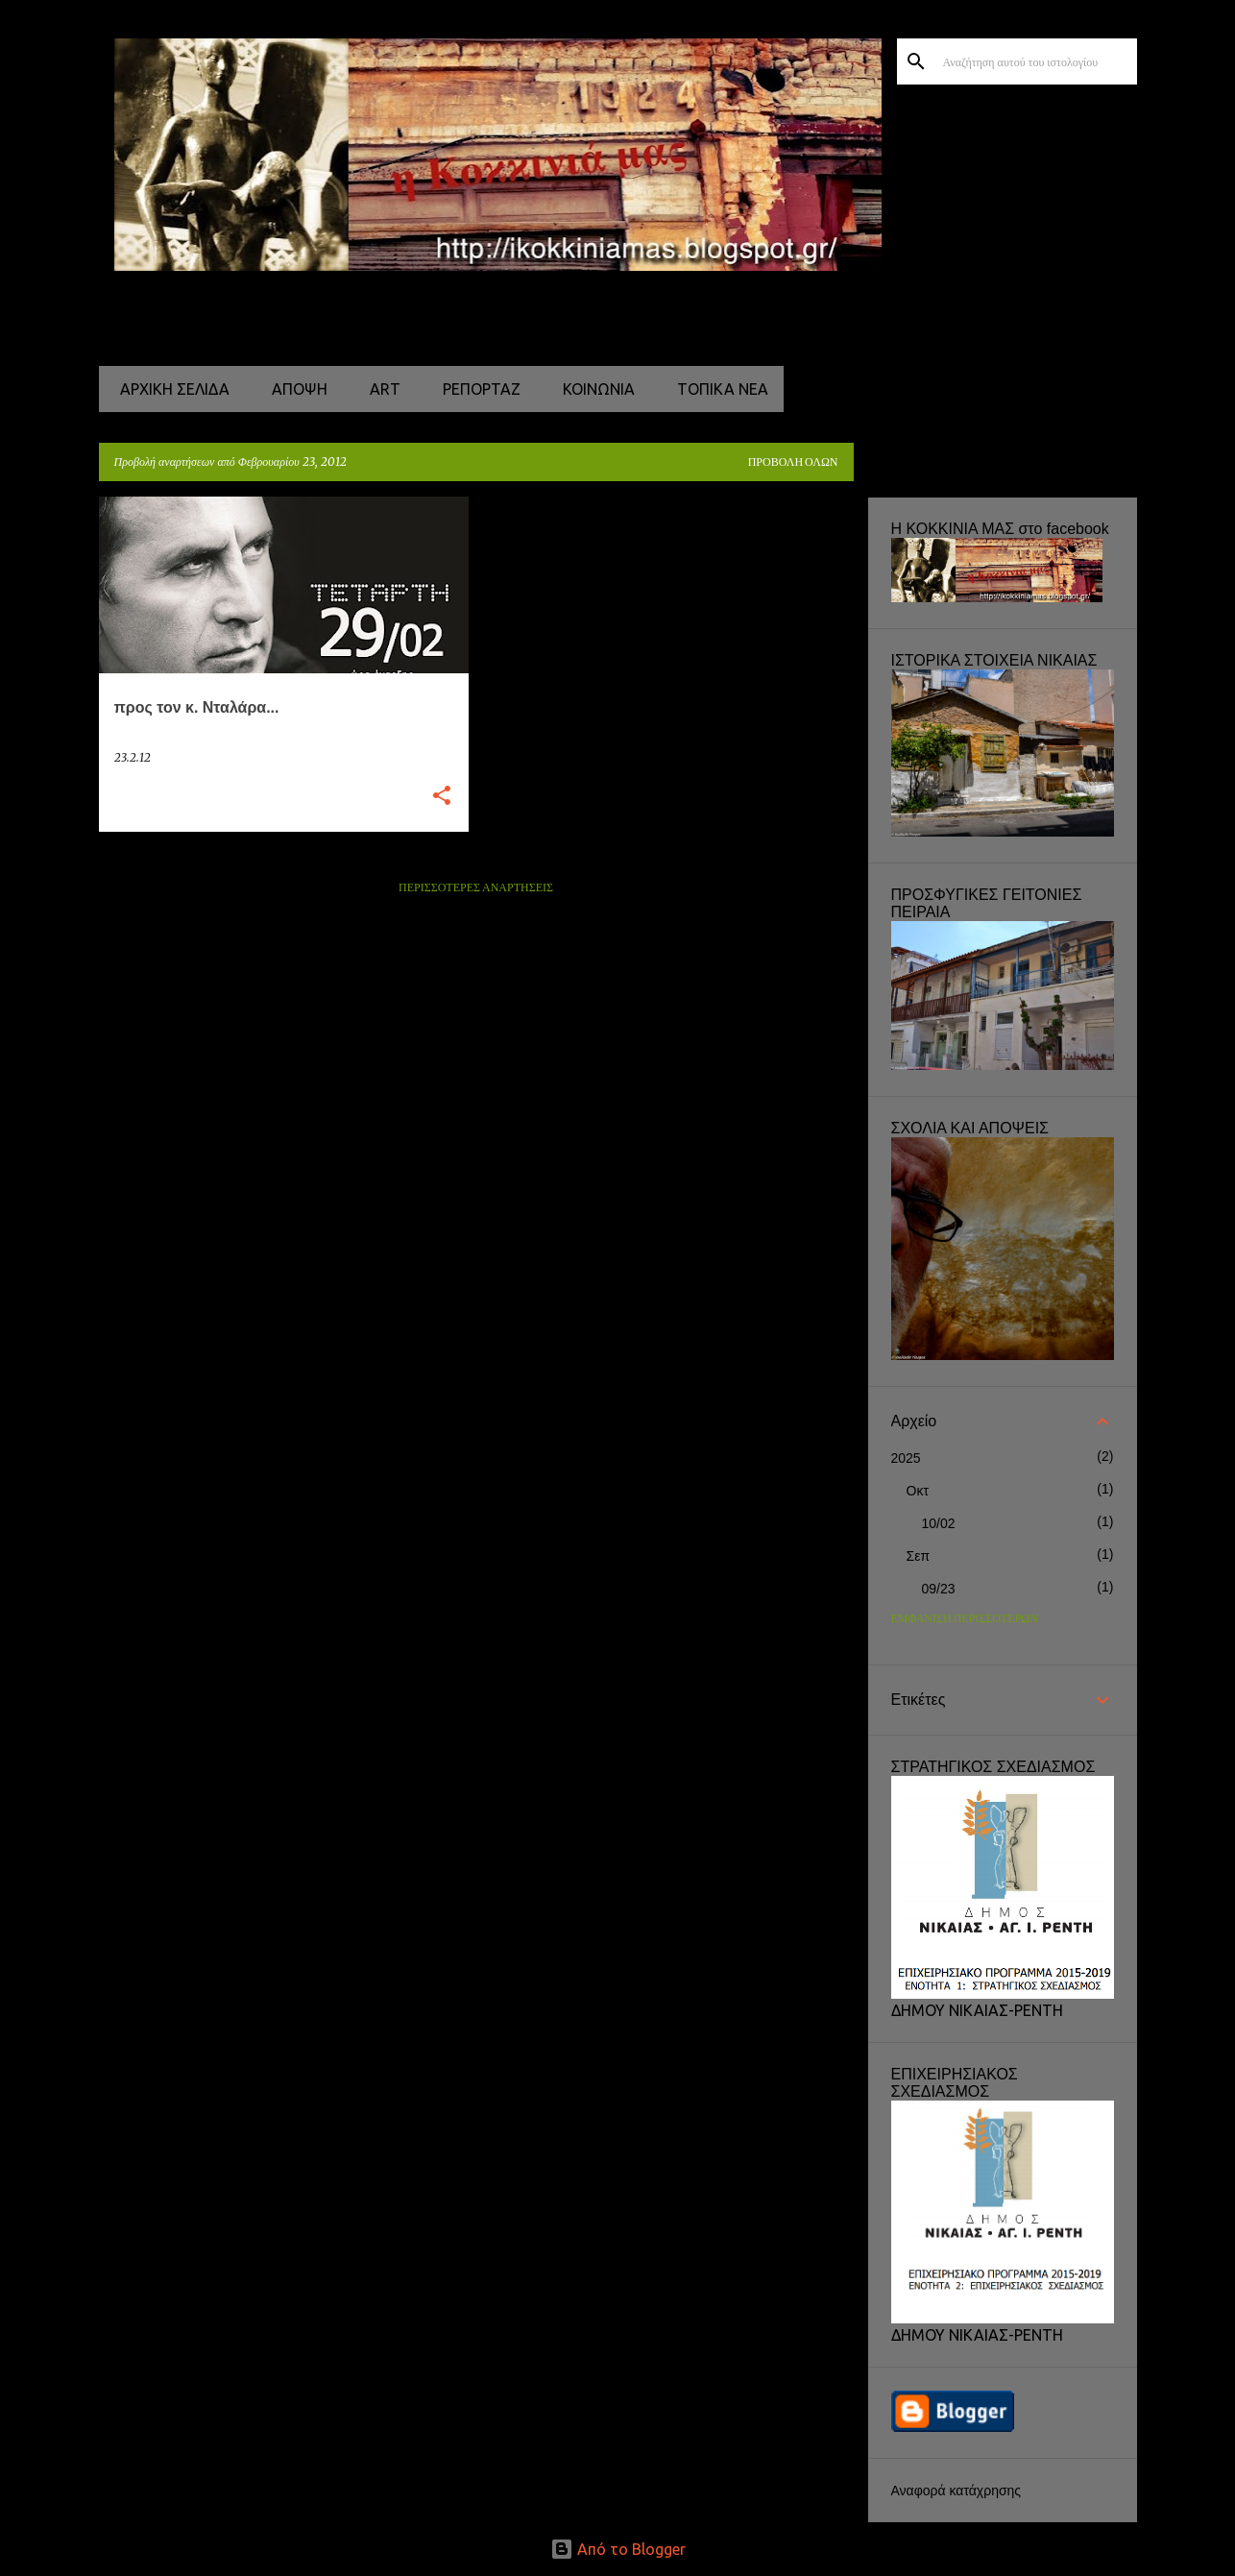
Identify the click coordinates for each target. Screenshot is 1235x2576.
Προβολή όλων (793, 462)
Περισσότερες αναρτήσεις (476, 888)
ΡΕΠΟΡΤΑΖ (476, 389)
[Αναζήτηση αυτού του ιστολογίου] (1036, 61)
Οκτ (918, 1490)
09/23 (939, 1588)
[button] (441, 797)
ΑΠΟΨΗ (294, 389)
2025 (906, 1458)
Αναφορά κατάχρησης (956, 2490)
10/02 (939, 1523)
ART (379, 389)
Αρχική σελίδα (169, 389)
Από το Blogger (618, 2549)
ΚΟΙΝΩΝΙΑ (593, 389)
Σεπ (919, 1556)
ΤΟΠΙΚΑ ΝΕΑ (717, 389)
